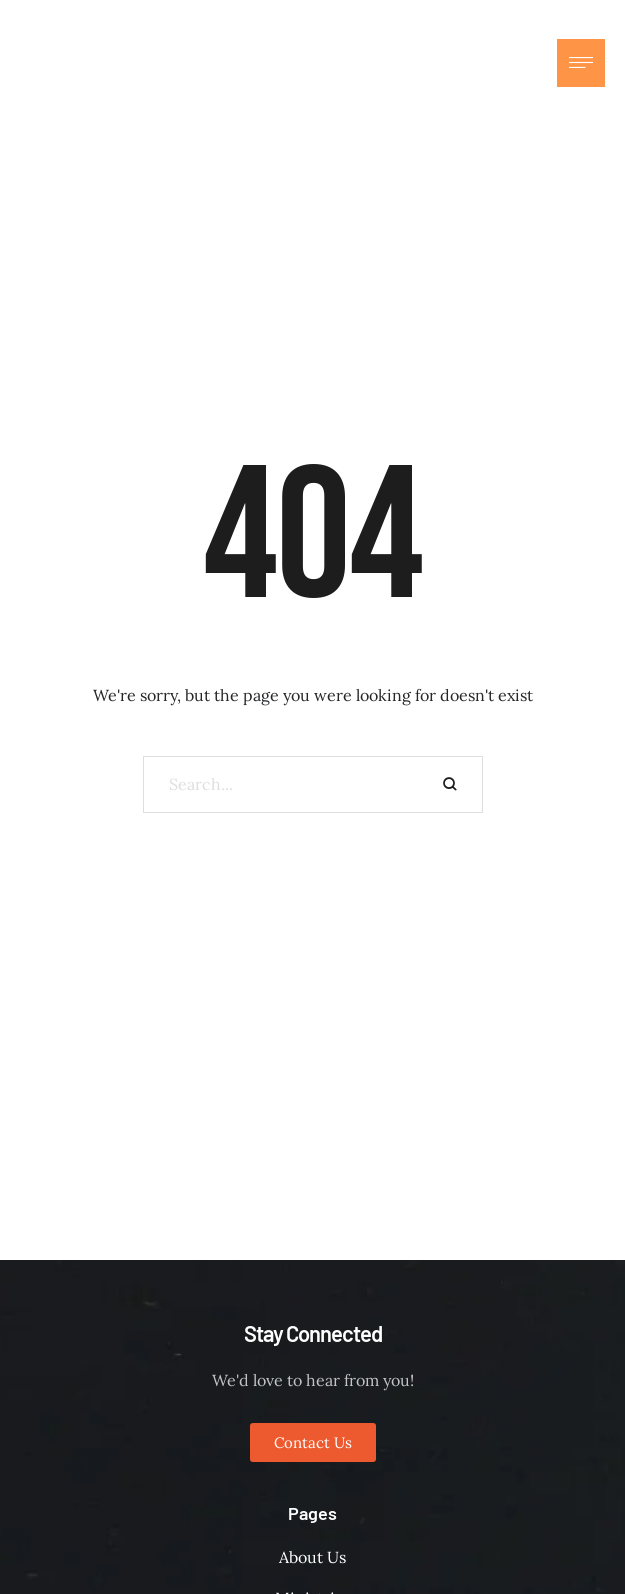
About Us (312, 1557)
